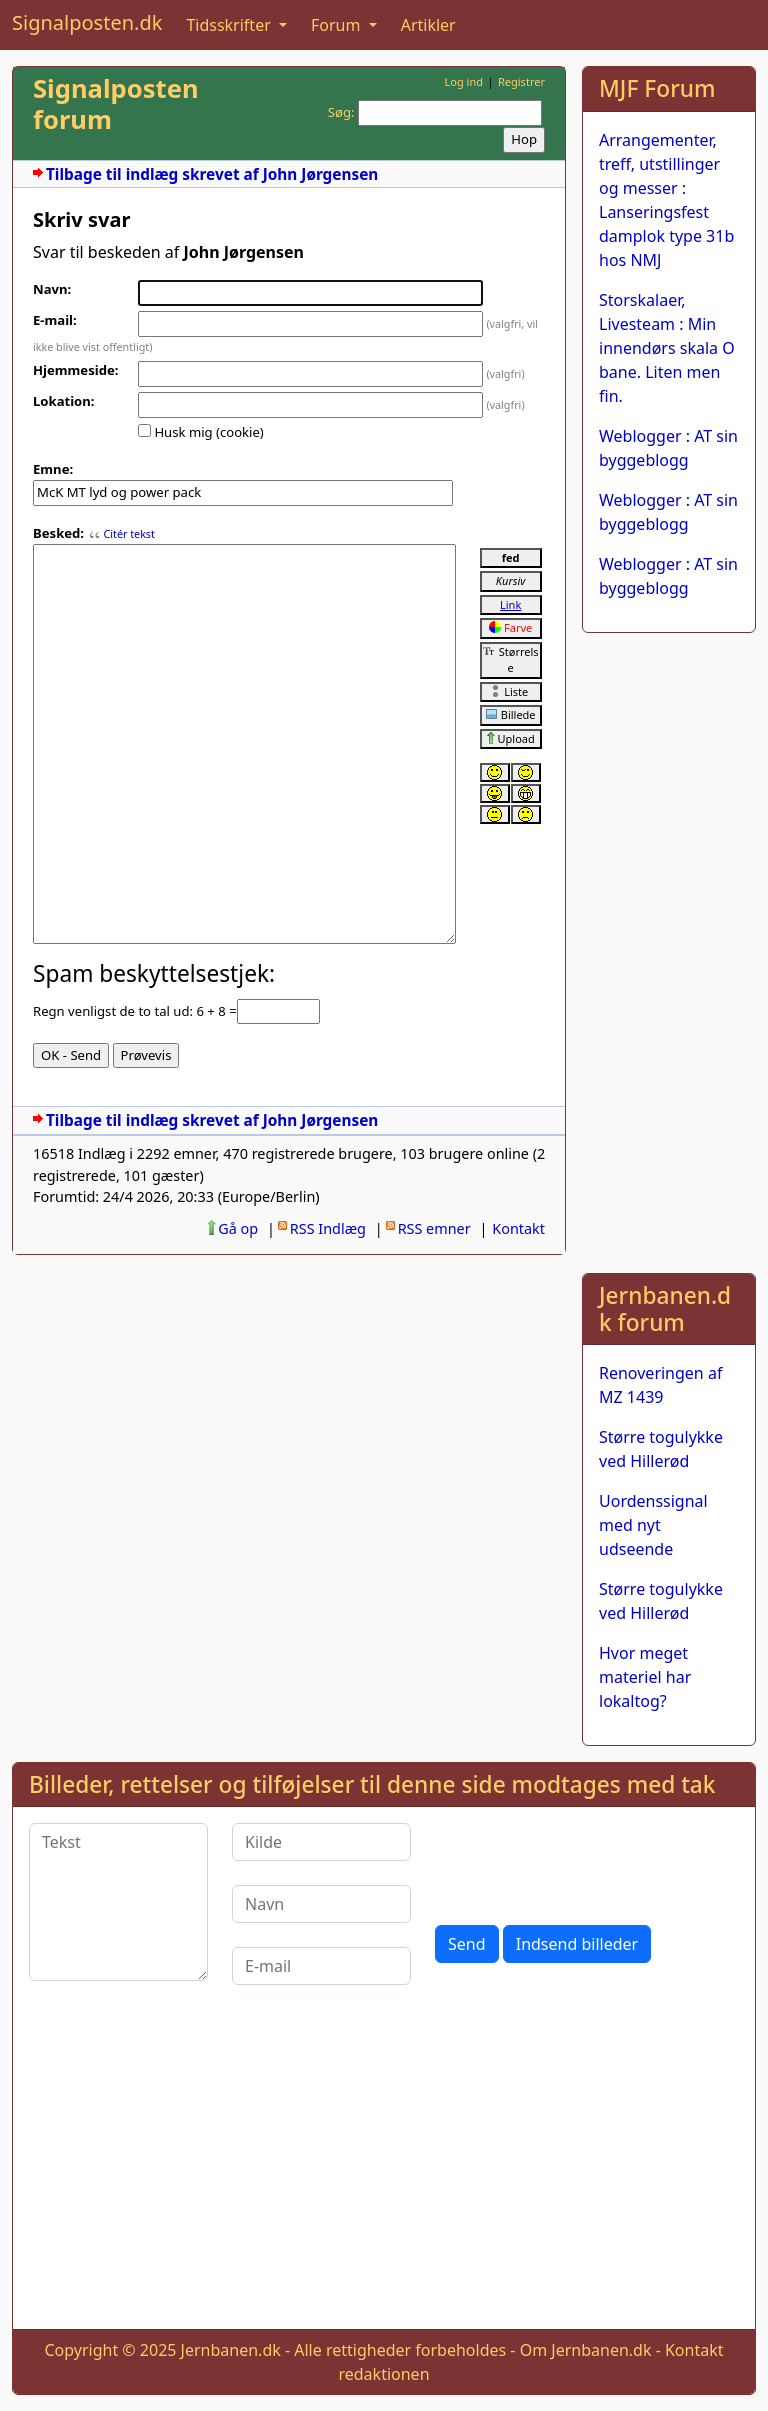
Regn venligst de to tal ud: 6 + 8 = (135, 1011)
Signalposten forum (116, 104)
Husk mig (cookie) (208, 432)
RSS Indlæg (328, 1228)
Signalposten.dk (87, 22)
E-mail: (55, 320)
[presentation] (587, 1862)
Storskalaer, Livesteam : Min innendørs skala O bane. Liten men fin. (667, 348)
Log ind (463, 81)
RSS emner (434, 1228)
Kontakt (518, 1228)
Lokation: (64, 401)
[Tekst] (118, 1902)
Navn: (52, 289)
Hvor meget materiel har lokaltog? (645, 1677)
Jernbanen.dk (231, 2350)
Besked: (58, 533)
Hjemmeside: (75, 370)
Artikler (428, 25)
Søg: (341, 112)
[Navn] (321, 1904)
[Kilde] (321, 1842)
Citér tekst (128, 534)
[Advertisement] (669, 949)
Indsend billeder (577, 1944)
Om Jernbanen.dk (586, 2350)
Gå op (238, 1228)
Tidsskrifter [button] (230, 25)
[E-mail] (321, 1966)
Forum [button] (338, 25)
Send (467, 1944)
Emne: (53, 469)
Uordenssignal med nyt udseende (653, 1525)
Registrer (521, 81)
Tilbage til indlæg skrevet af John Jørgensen (212, 174)
